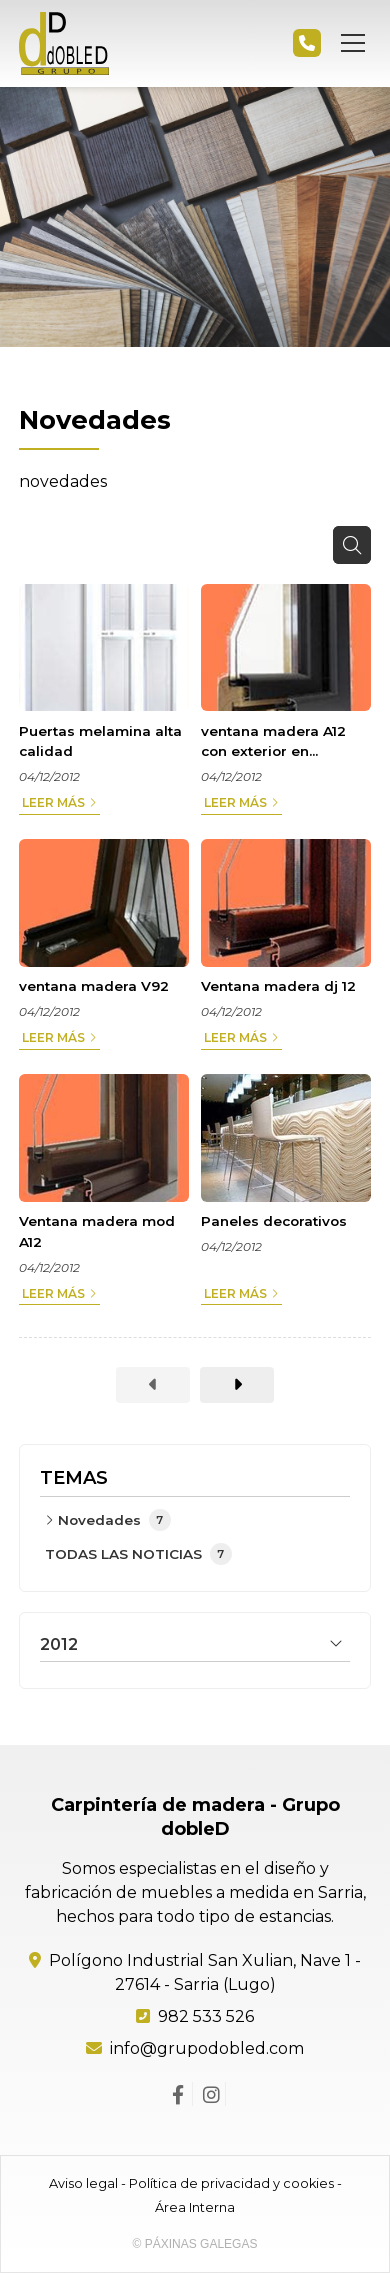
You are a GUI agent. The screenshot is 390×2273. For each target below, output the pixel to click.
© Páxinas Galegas (195, 2244)
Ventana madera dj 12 (278, 986)
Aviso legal (83, 2183)
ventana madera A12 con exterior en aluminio (273, 742)
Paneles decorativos (274, 1221)
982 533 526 (206, 2016)
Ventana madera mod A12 (97, 1231)
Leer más (53, 802)
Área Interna (195, 2207)
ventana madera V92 (94, 986)
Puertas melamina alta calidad (100, 741)
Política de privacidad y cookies (231, 2183)
